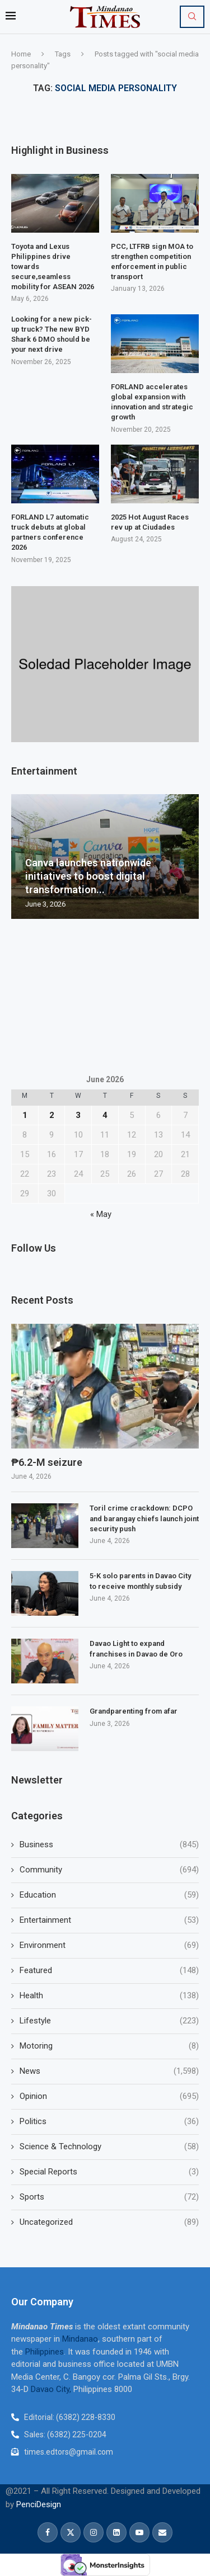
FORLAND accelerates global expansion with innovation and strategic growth (152, 402)
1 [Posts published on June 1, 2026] (24, 1115)
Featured (109, 1970)
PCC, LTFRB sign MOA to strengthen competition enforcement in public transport (152, 261)
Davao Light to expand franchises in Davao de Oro (136, 1648)
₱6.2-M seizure (48, 1462)
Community (109, 1870)
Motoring (109, 2046)
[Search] (192, 17)
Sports (109, 2197)
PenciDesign (38, 2504)
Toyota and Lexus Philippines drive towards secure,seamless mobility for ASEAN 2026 (52, 266)
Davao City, (52, 2389)
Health (109, 1996)
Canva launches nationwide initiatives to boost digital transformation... (88, 876)
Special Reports (109, 2172)
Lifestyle (109, 2021)
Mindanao (80, 2339)
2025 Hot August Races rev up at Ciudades (150, 522)
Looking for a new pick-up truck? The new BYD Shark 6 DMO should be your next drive (51, 334)
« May (100, 1214)
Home (21, 54)
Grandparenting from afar (134, 1711)
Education (109, 1895)
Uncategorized (109, 2222)
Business (109, 1845)
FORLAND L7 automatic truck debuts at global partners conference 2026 (50, 532)
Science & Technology (109, 2147)
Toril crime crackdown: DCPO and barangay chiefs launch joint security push (144, 1518)
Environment (109, 1945)
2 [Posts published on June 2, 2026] (51, 1115)
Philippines (44, 2352)
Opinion (109, 2096)
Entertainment (109, 1920)
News (109, 2071)
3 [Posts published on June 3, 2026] (78, 1115)
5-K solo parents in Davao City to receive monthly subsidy (140, 1581)
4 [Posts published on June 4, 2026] (105, 1115)
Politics (109, 2121)
